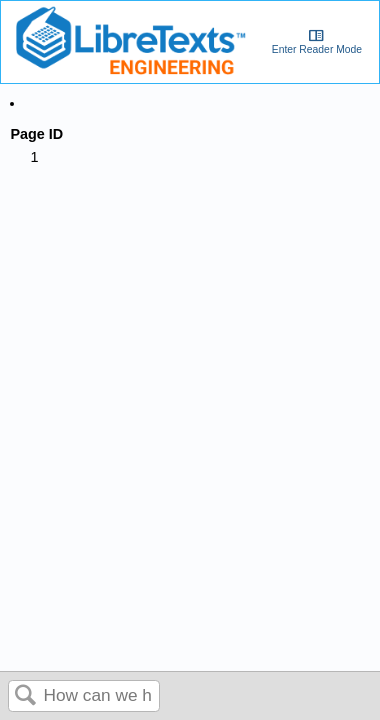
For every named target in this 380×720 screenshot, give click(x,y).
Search (26, 696)
